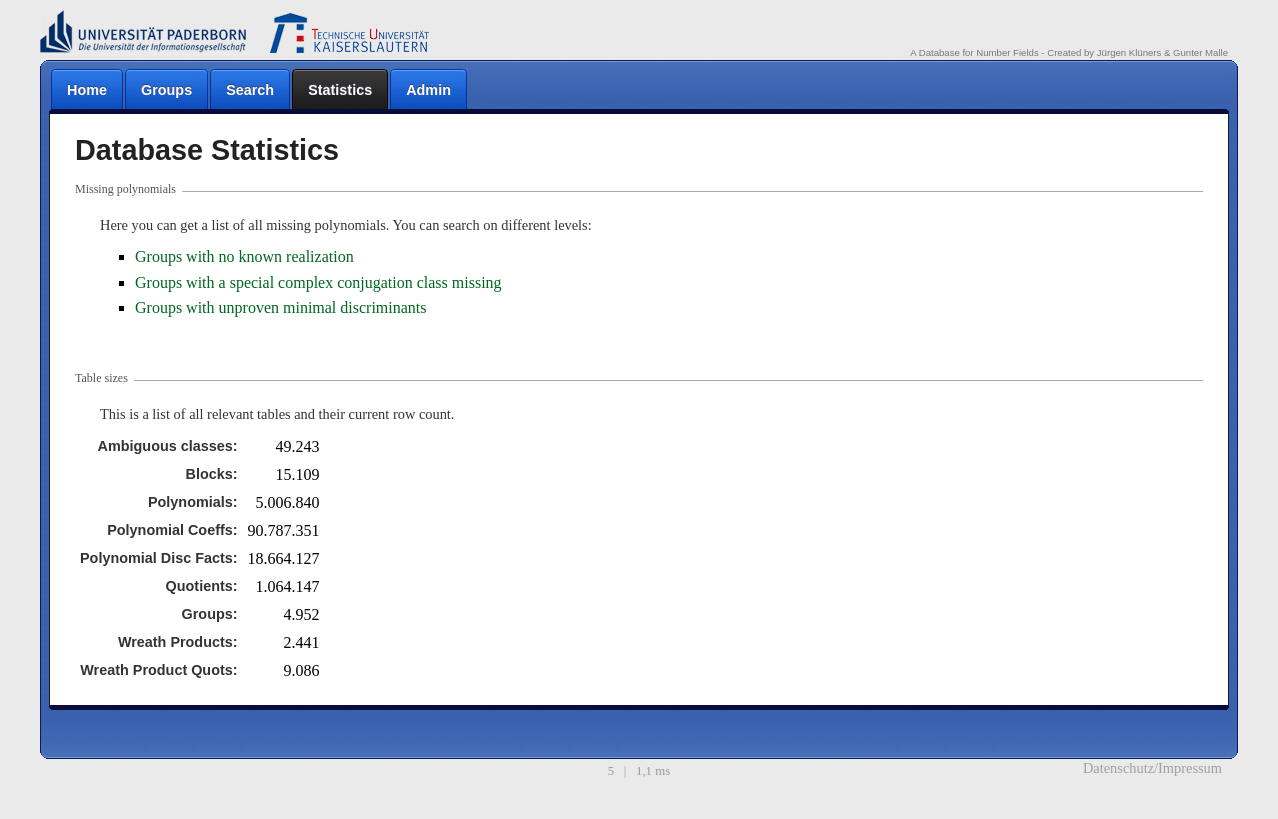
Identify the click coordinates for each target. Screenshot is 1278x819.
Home (87, 90)
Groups (166, 90)
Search (250, 90)
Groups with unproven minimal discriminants (281, 307)
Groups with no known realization (244, 256)
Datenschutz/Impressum (1152, 768)
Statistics (340, 90)
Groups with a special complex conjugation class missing (318, 282)
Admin (428, 90)
